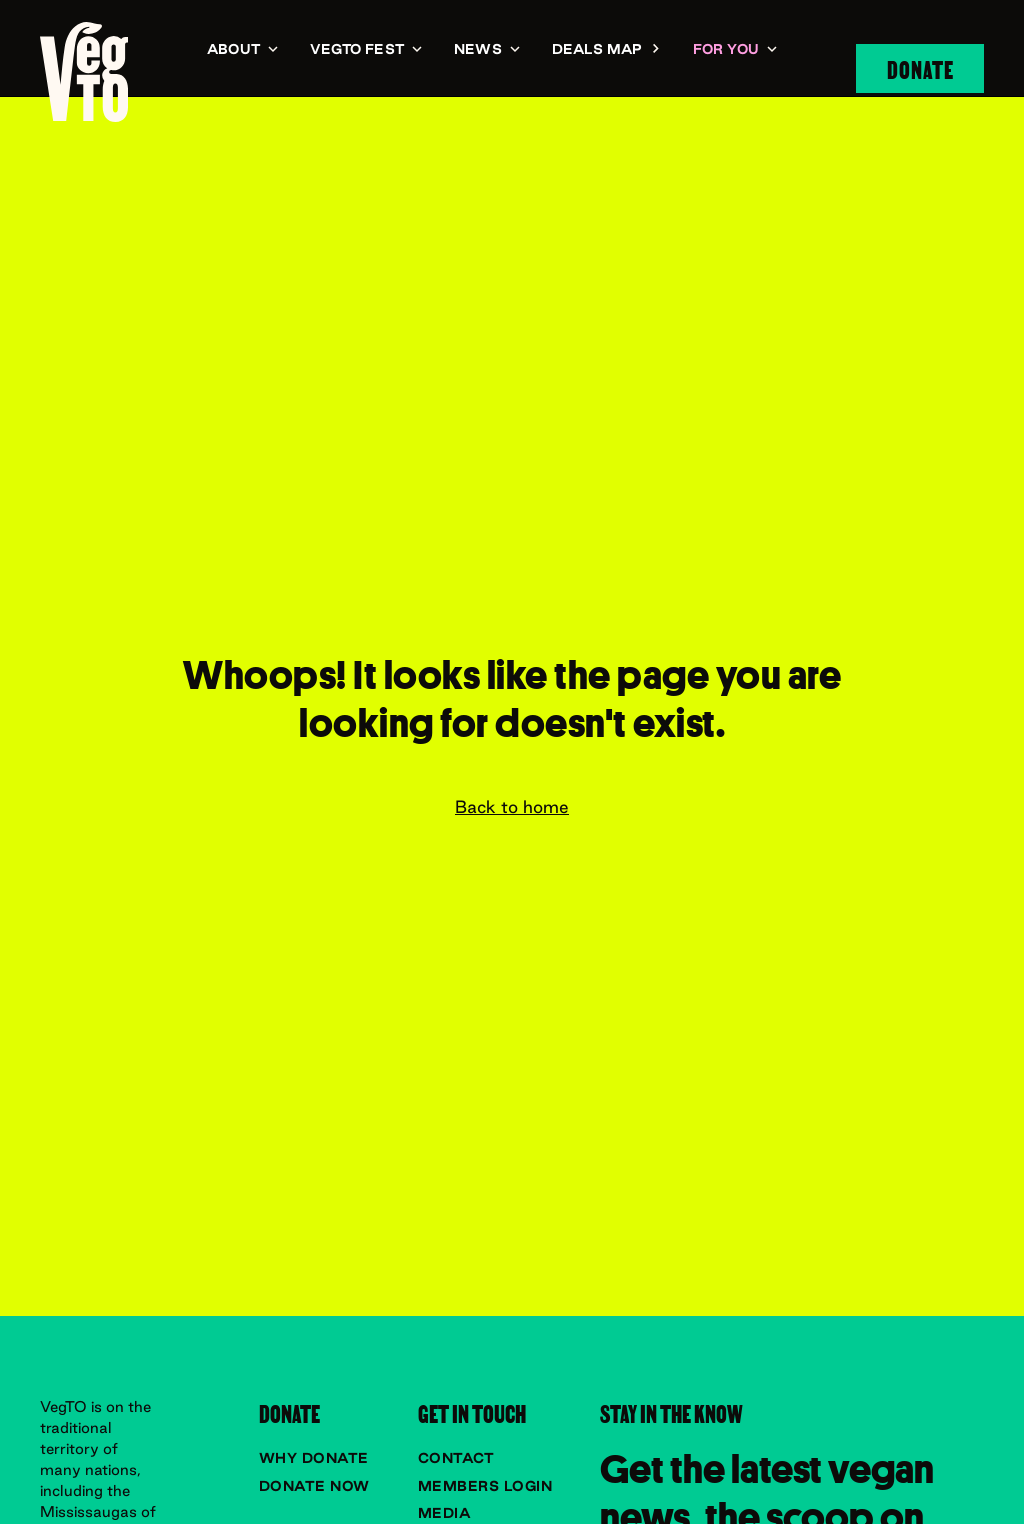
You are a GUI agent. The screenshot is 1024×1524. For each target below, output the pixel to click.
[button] (242, 50)
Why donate (314, 1458)
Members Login (485, 1486)
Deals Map (597, 49)
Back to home (512, 807)
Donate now (314, 1486)
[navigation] (84, 71)
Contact (456, 1458)
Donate (920, 68)
